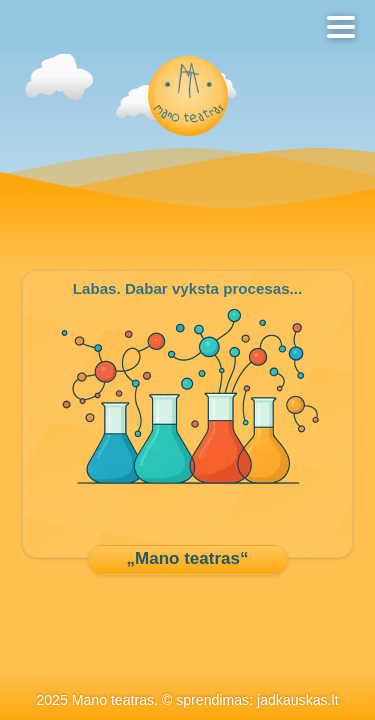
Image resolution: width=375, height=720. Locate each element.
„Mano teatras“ (188, 558)
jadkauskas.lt (298, 700)
